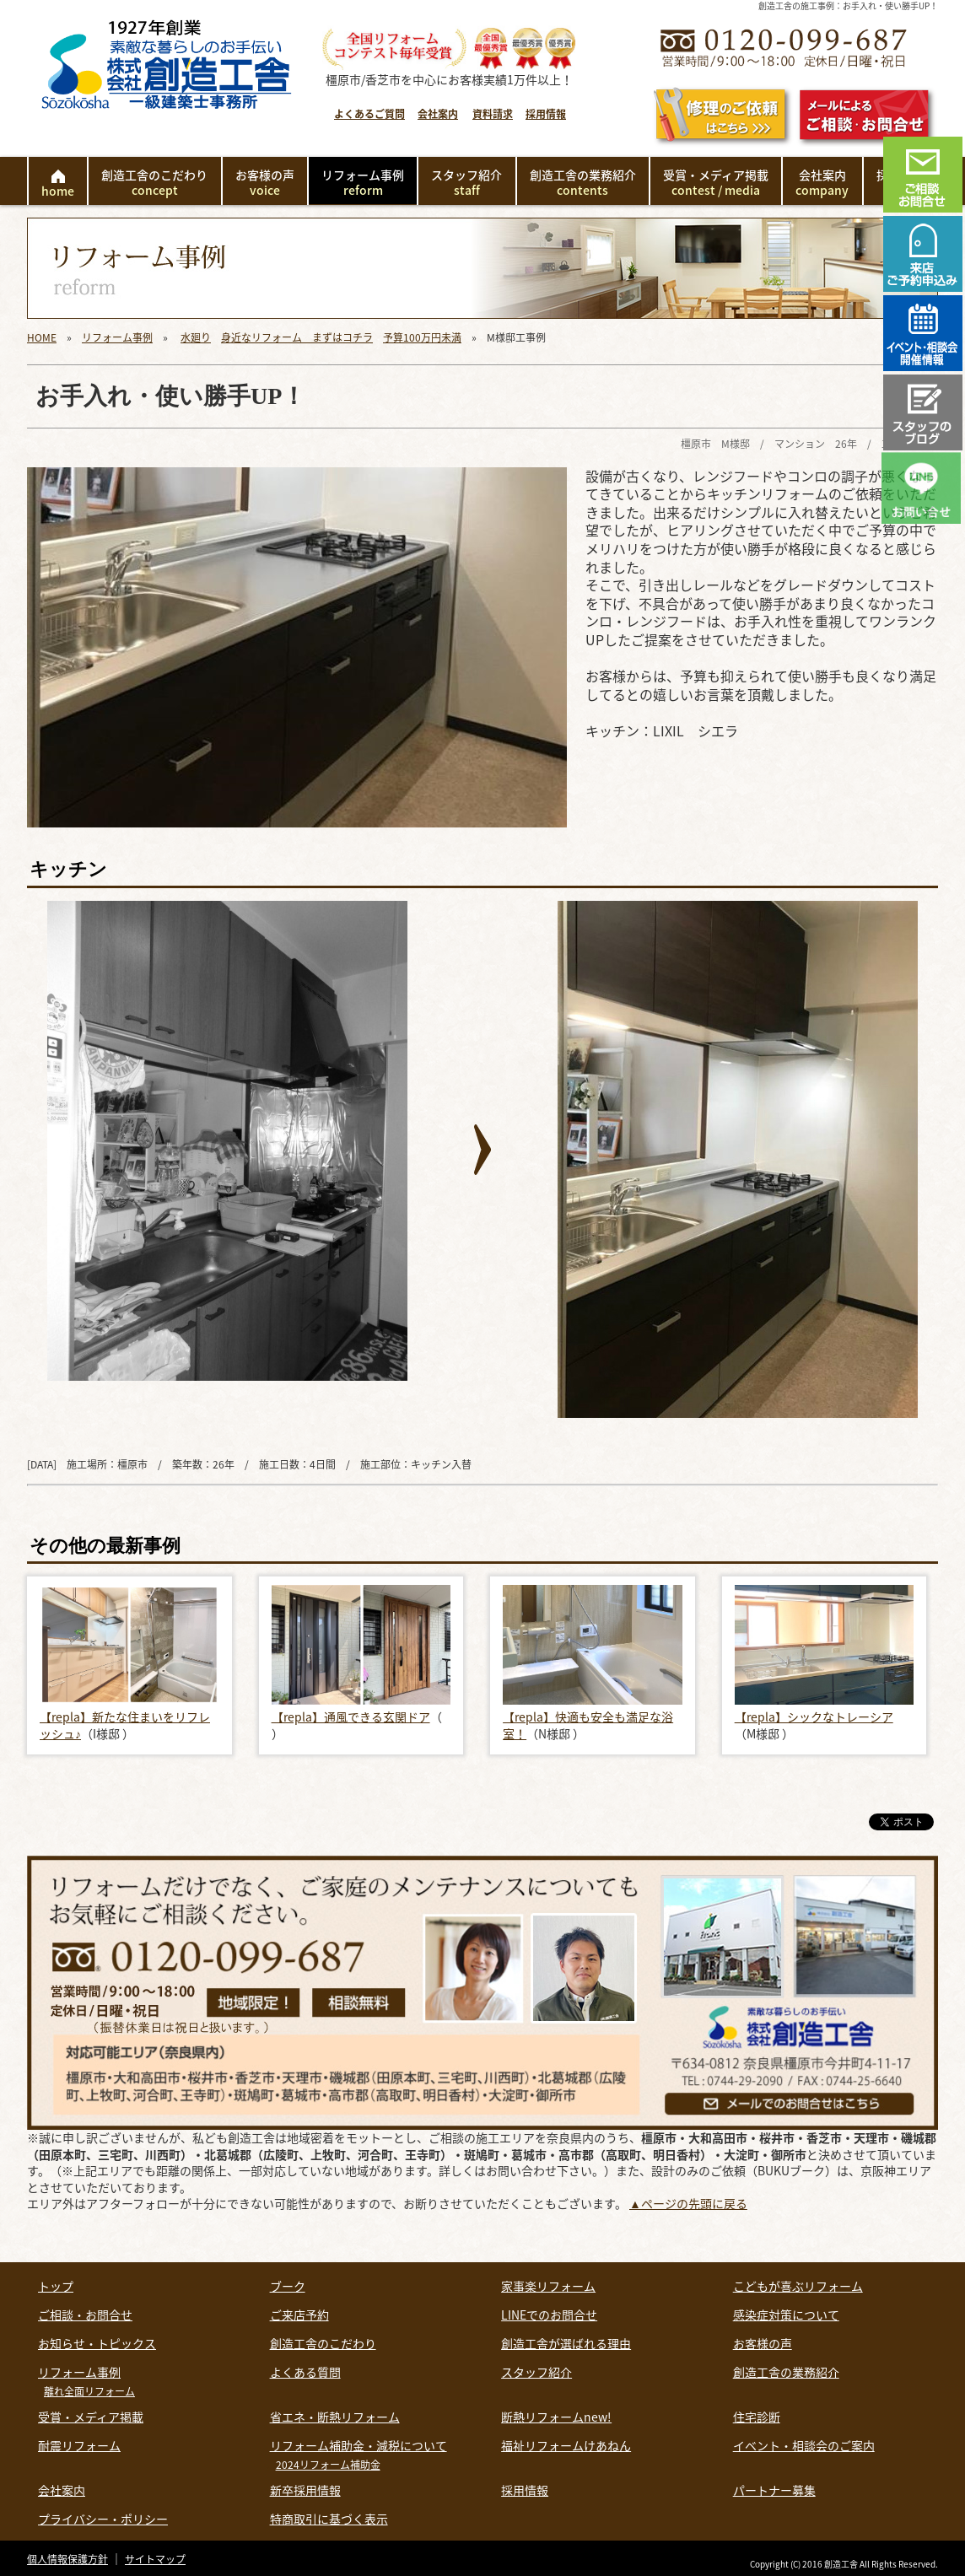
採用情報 (546, 113)
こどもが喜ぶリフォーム (798, 2285)
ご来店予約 (299, 2314)
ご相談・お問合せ (85, 2314)
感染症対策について (786, 2314)
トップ (55, 2285)
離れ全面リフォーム (89, 2391)
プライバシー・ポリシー (103, 2518)
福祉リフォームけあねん (566, 2445)
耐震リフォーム (79, 2445)
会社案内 (438, 113)
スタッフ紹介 (466, 182)
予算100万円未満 (422, 337)
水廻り (196, 337)
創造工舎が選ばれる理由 (566, 2343)
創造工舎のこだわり (154, 182)
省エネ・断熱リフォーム (335, 2416)
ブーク (287, 2285)
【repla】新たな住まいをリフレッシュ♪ (125, 1725)
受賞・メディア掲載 (715, 182)
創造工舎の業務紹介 (583, 182)
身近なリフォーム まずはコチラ (297, 337)
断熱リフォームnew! (556, 2416)
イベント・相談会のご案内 (804, 2445)
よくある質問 (305, 2371)
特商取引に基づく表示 (329, 2518)
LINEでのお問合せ (549, 2314)
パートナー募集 (774, 2490)
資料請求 (492, 113)
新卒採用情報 (305, 2490)
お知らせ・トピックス (97, 2343)
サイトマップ (155, 2559)
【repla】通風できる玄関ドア (351, 1716)
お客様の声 (264, 182)
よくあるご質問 (369, 113)
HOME (42, 337)
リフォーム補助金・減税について (358, 2445)
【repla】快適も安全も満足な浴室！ (588, 1725)
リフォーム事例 (362, 182)
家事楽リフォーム (548, 2285)
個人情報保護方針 (67, 2559)
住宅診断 (756, 2416)
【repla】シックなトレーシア (814, 1716)
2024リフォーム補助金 (328, 2464)
